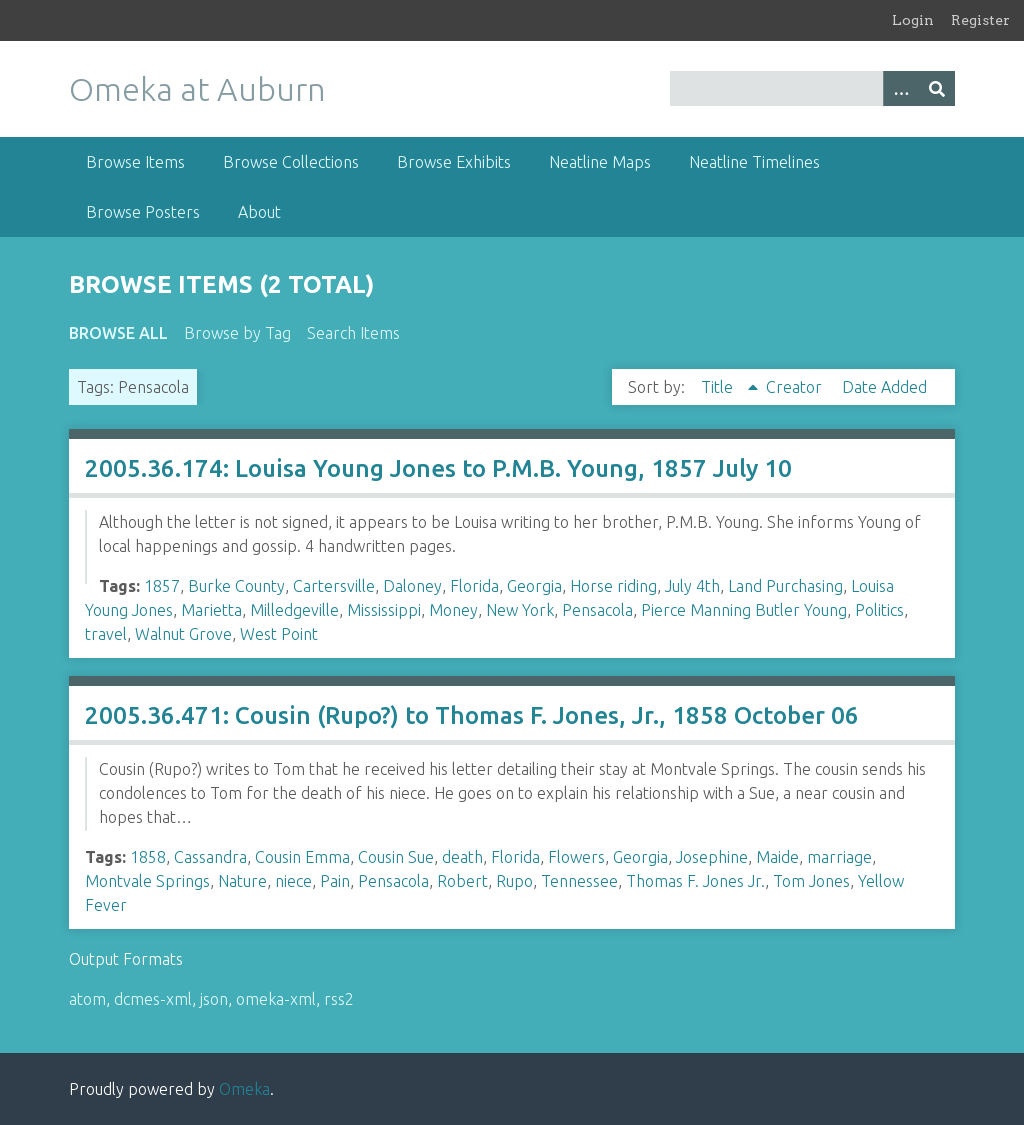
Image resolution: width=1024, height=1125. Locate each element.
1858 (148, 857)
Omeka (244, 1089)
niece (293, 881)
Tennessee (579, 881)
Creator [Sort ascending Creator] (796, 387)
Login (913, 20)
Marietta (211, 610)
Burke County (236, 586)
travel (106, 634)
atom (87, 999)
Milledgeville (294, 610)
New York (520, 610)
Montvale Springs (147, 881)
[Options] (901, 88)
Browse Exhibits (454, 162)
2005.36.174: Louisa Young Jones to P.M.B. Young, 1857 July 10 (438, 468)
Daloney (412, 586)
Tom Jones (811, 881)
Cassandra (210, 857)
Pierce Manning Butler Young (744, 610)
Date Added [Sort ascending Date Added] (884, 387)
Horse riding (613, 586)
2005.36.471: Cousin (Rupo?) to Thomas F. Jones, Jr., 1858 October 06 (472, 715)
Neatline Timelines (754, 162)
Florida (474, 586)
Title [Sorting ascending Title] (719, 387)
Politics (879, 610)
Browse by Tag (237, 333)
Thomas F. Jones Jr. (695, 881)
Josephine (712, 857)
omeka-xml (276, 999)
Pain (335, 881)
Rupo (514, 881)
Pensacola (597, 610)
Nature (242, 881)
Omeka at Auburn (197, 89)
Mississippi (384, 610)
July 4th (692, 586)
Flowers (576, 857)
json (214, 999)
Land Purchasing (785, 586)
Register (980, 20)
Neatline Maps (600, 162)
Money (453, 610)
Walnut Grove (183, 634)
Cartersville (334, 586)
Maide (777, 857)
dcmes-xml (153, 999)
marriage (839, 857)
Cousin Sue (396, 857)
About (259, 212)
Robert (462, 881)
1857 (162, 586)
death (462, 857)
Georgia (534, 586)
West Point (279, 634)
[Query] (812, 88)
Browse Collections (291, 162)
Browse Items (135, 162)
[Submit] (937, 88)
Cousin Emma (302, 857)
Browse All (118, 333)
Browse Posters (143, 212)
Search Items (353, 333)
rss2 (339, 999)
